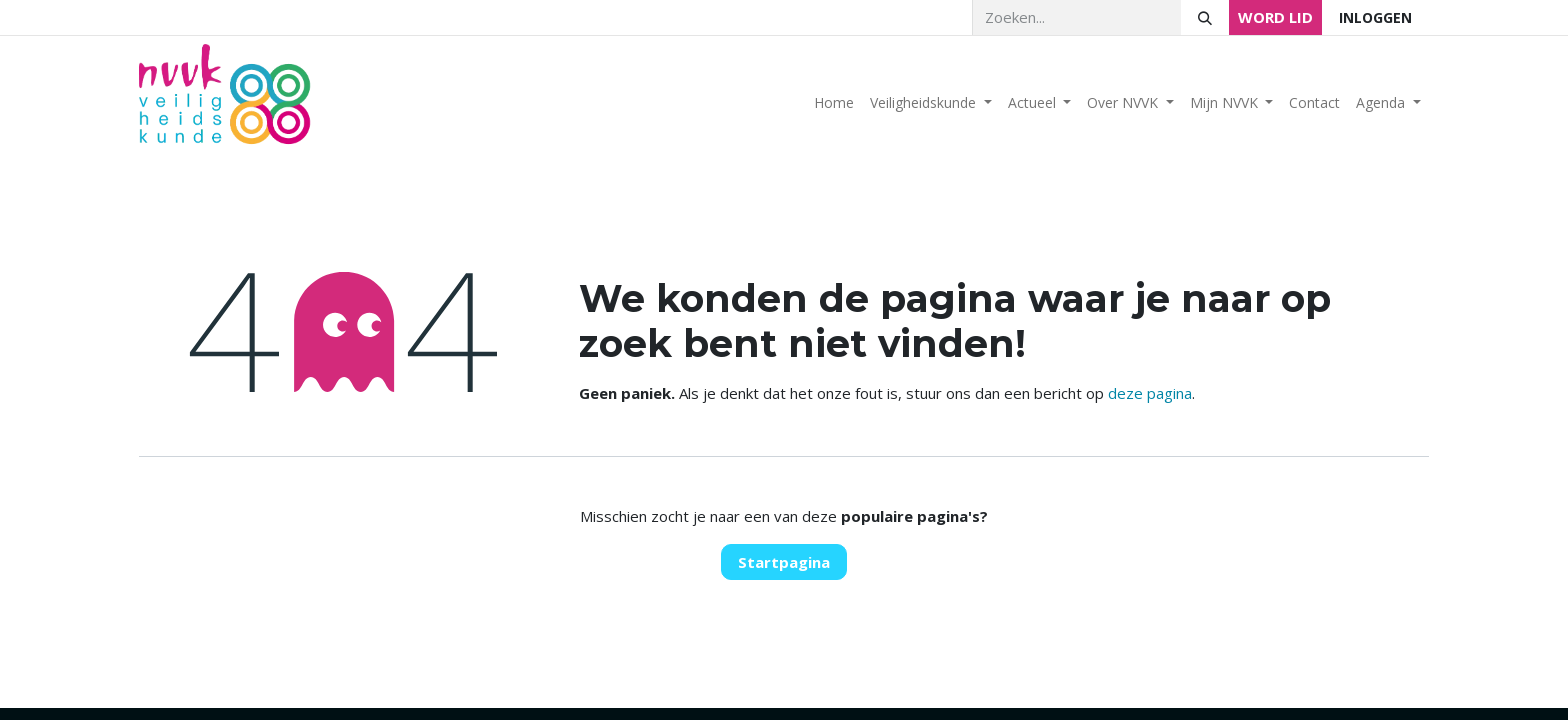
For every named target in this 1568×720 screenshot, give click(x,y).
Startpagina (784, 562)
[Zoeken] (1205, 17)
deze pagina (1150, 393)
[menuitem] (834, 102)
